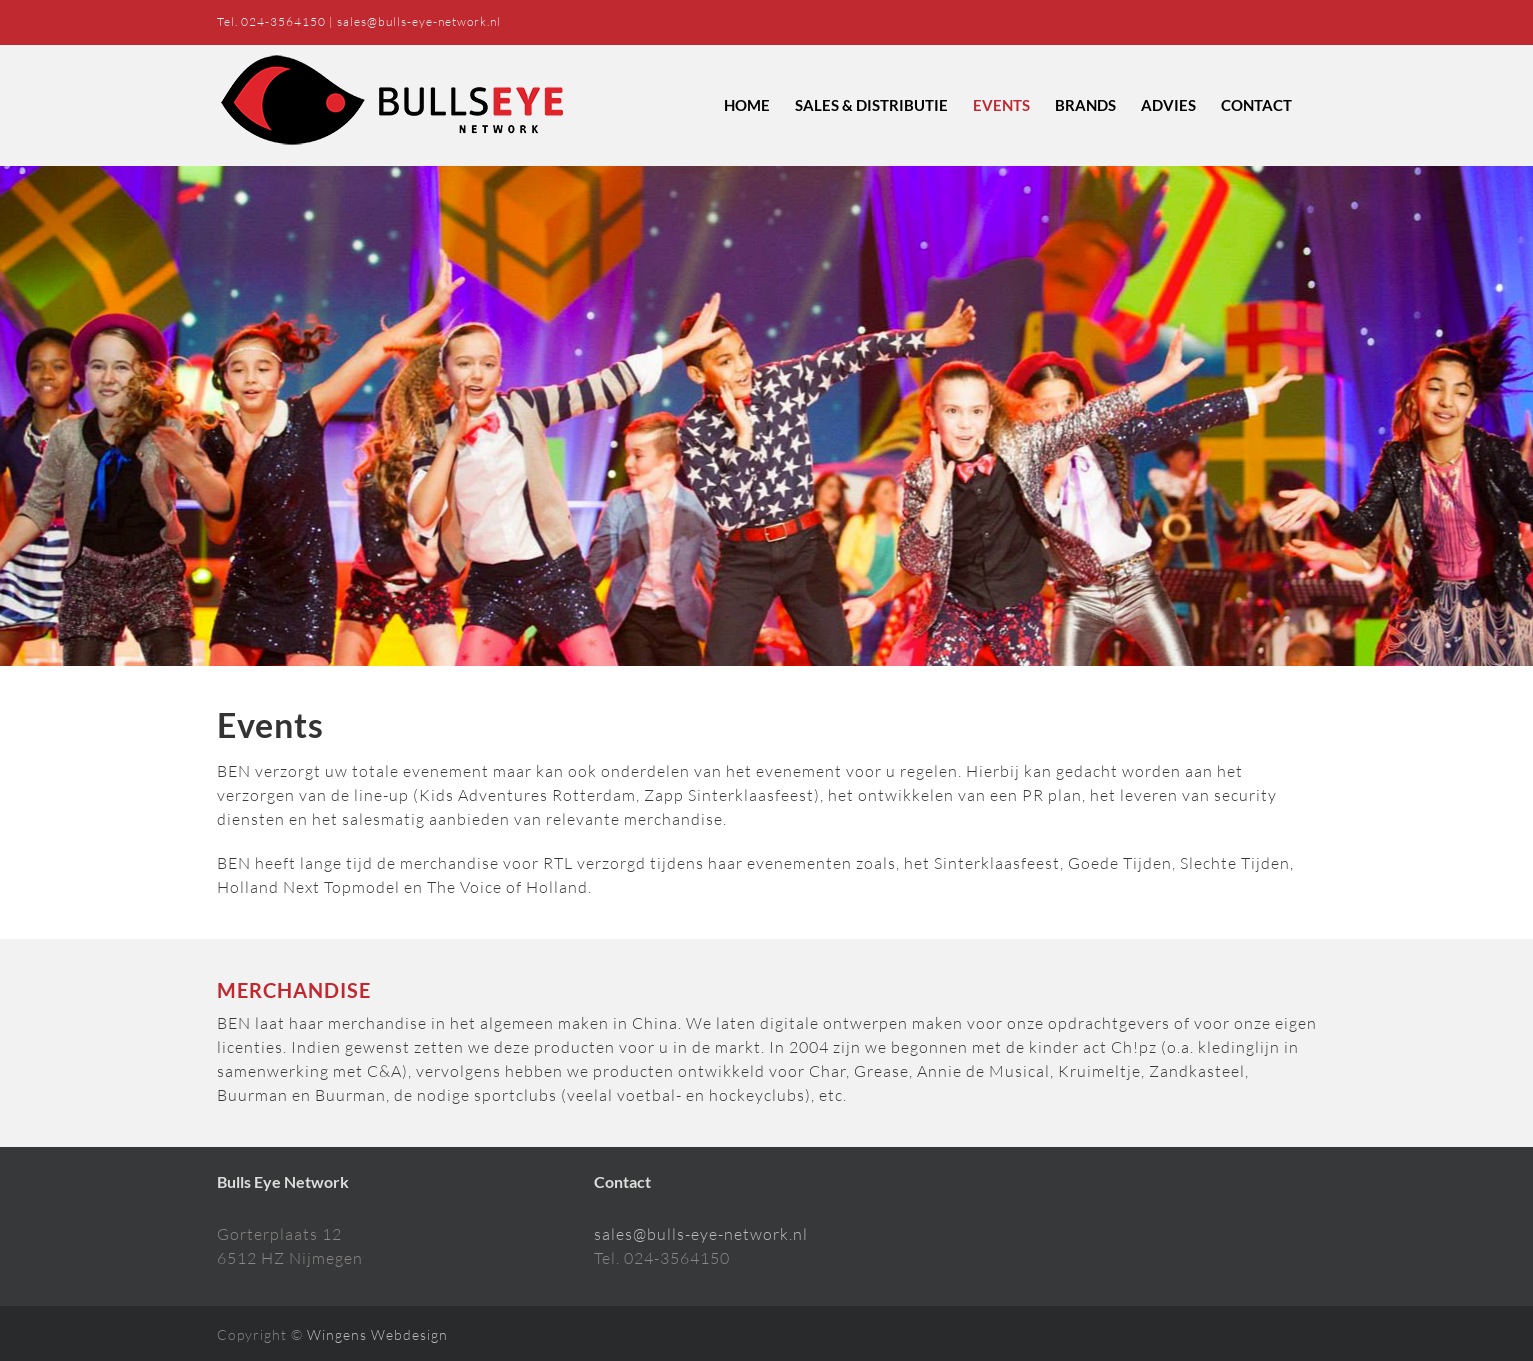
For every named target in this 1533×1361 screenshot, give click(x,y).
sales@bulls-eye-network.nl (419, 21)
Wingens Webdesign (377, 1334)
